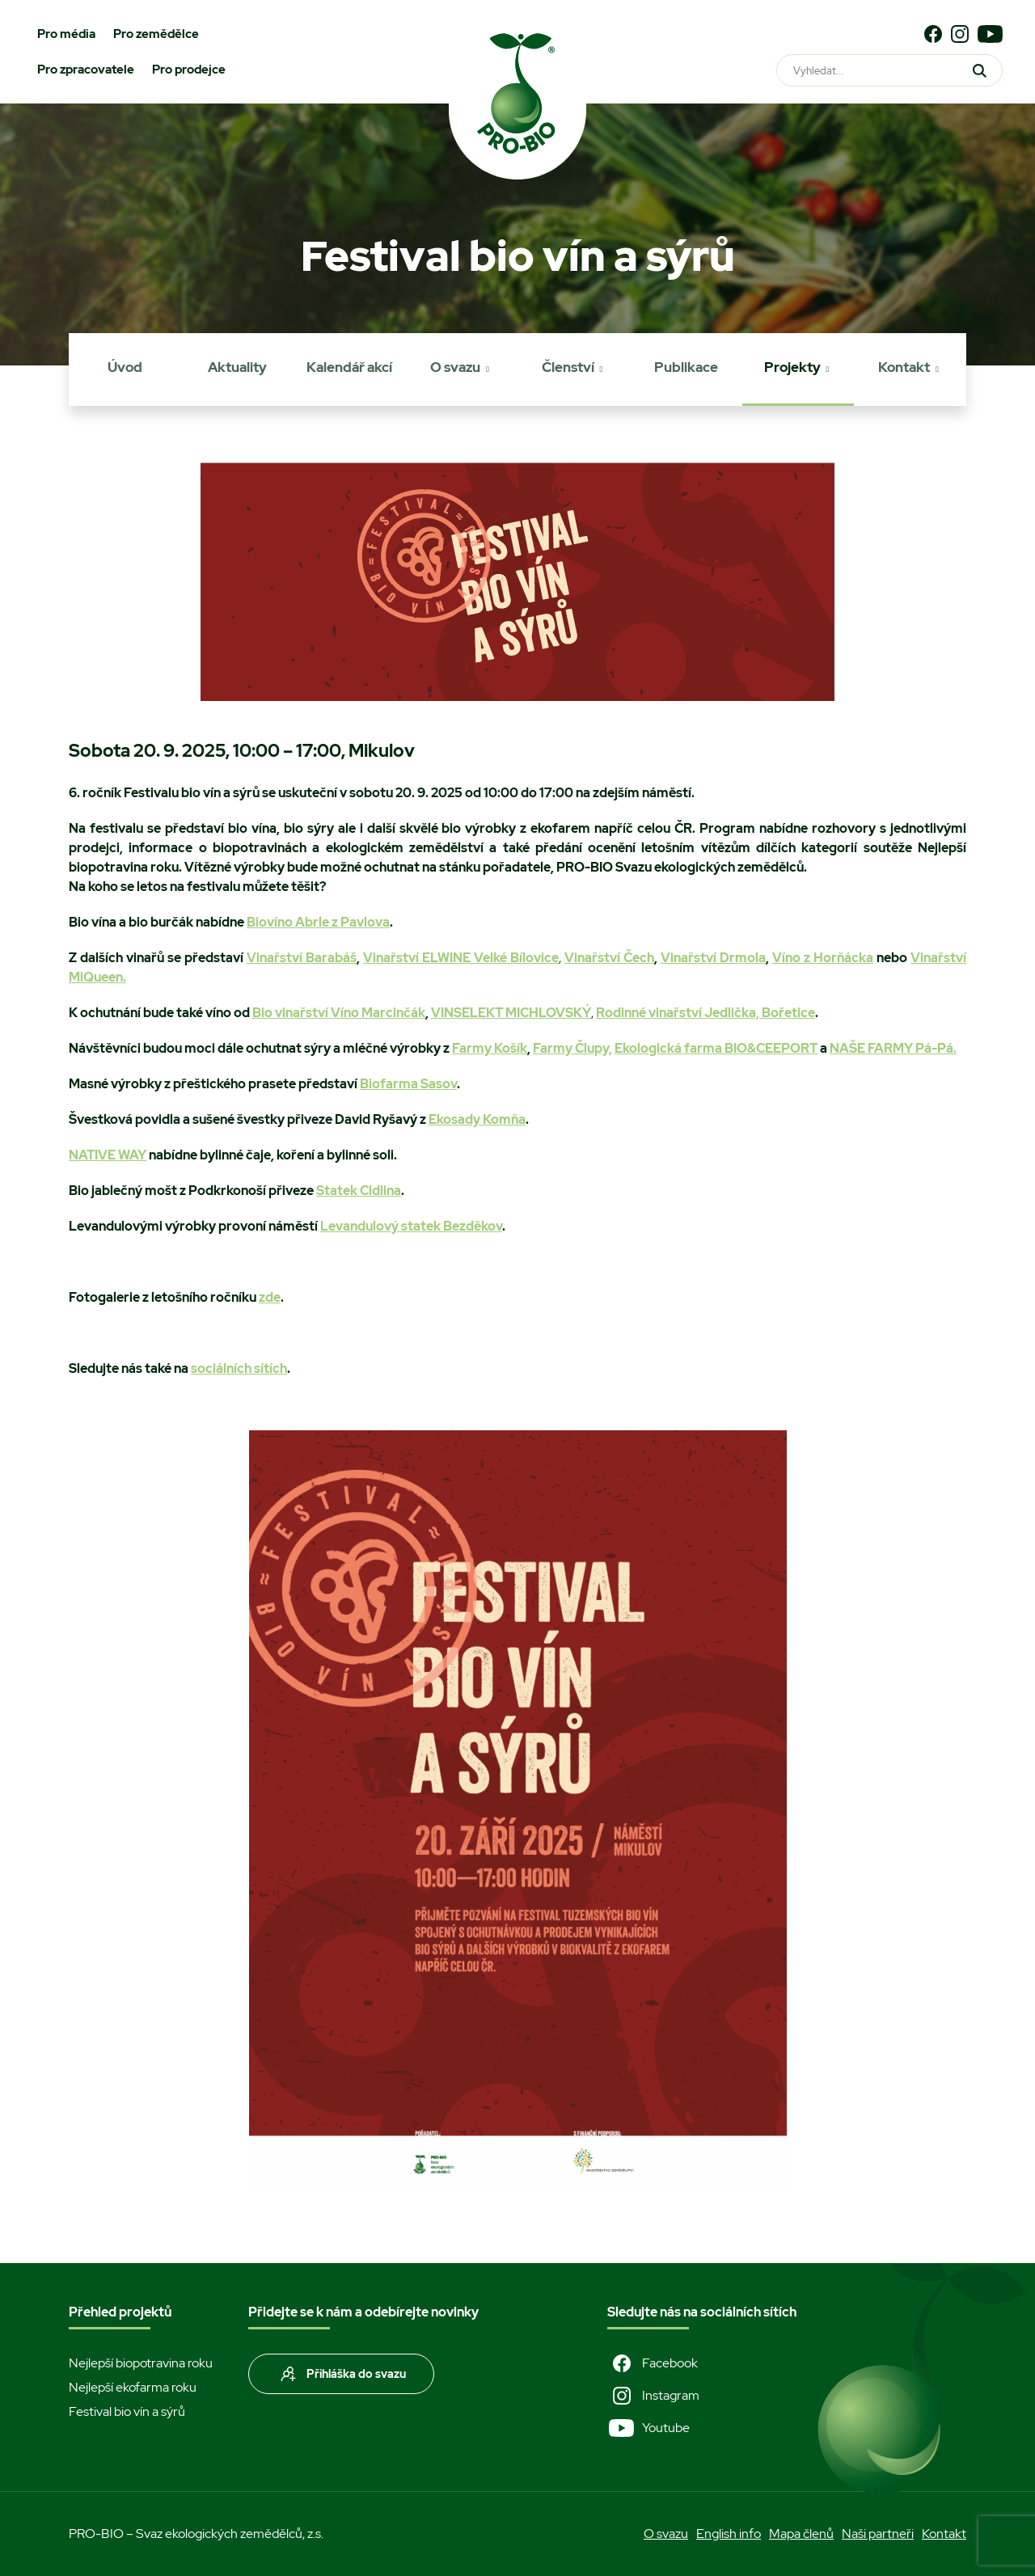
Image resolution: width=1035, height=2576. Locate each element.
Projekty (792, 367)
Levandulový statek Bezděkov (411, 1226)
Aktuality (237, 367)
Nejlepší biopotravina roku (141, 2362)
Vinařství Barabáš (302, 957)
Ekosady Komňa (477, 1119)
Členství (568, 367)
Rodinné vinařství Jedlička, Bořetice (705, 1012)
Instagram (653, 2396)
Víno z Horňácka (822, 957)
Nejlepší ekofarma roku (132, 2387)
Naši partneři (878, 2533)
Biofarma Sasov (408, 1083)
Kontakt (904, 367)
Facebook (652, 2363)
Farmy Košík (489, 1048)
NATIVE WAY (107, 1155)
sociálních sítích (239, 1368)
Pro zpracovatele (85, 69)
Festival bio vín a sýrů (127, 2411)
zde (270, 1297)
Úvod (125, 367)
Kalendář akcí (349, 367)
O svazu (455, 367)
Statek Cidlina (358, 1190)
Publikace (686, 367)
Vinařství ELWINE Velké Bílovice (461, 957)
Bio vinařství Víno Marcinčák (338, 1012)
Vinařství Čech (609, 957)
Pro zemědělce (156, 34)
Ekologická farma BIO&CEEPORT (716, 1048)
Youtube (648, 2428)
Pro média (66, 34)
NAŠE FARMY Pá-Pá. (893, 1048)
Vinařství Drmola (713, 957)
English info (728, 2533)
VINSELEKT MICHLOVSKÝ (511, 1012)
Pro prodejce (189, 69)
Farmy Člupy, (572, 1048)
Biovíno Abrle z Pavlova (318, 922)
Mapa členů (801, 2533)
